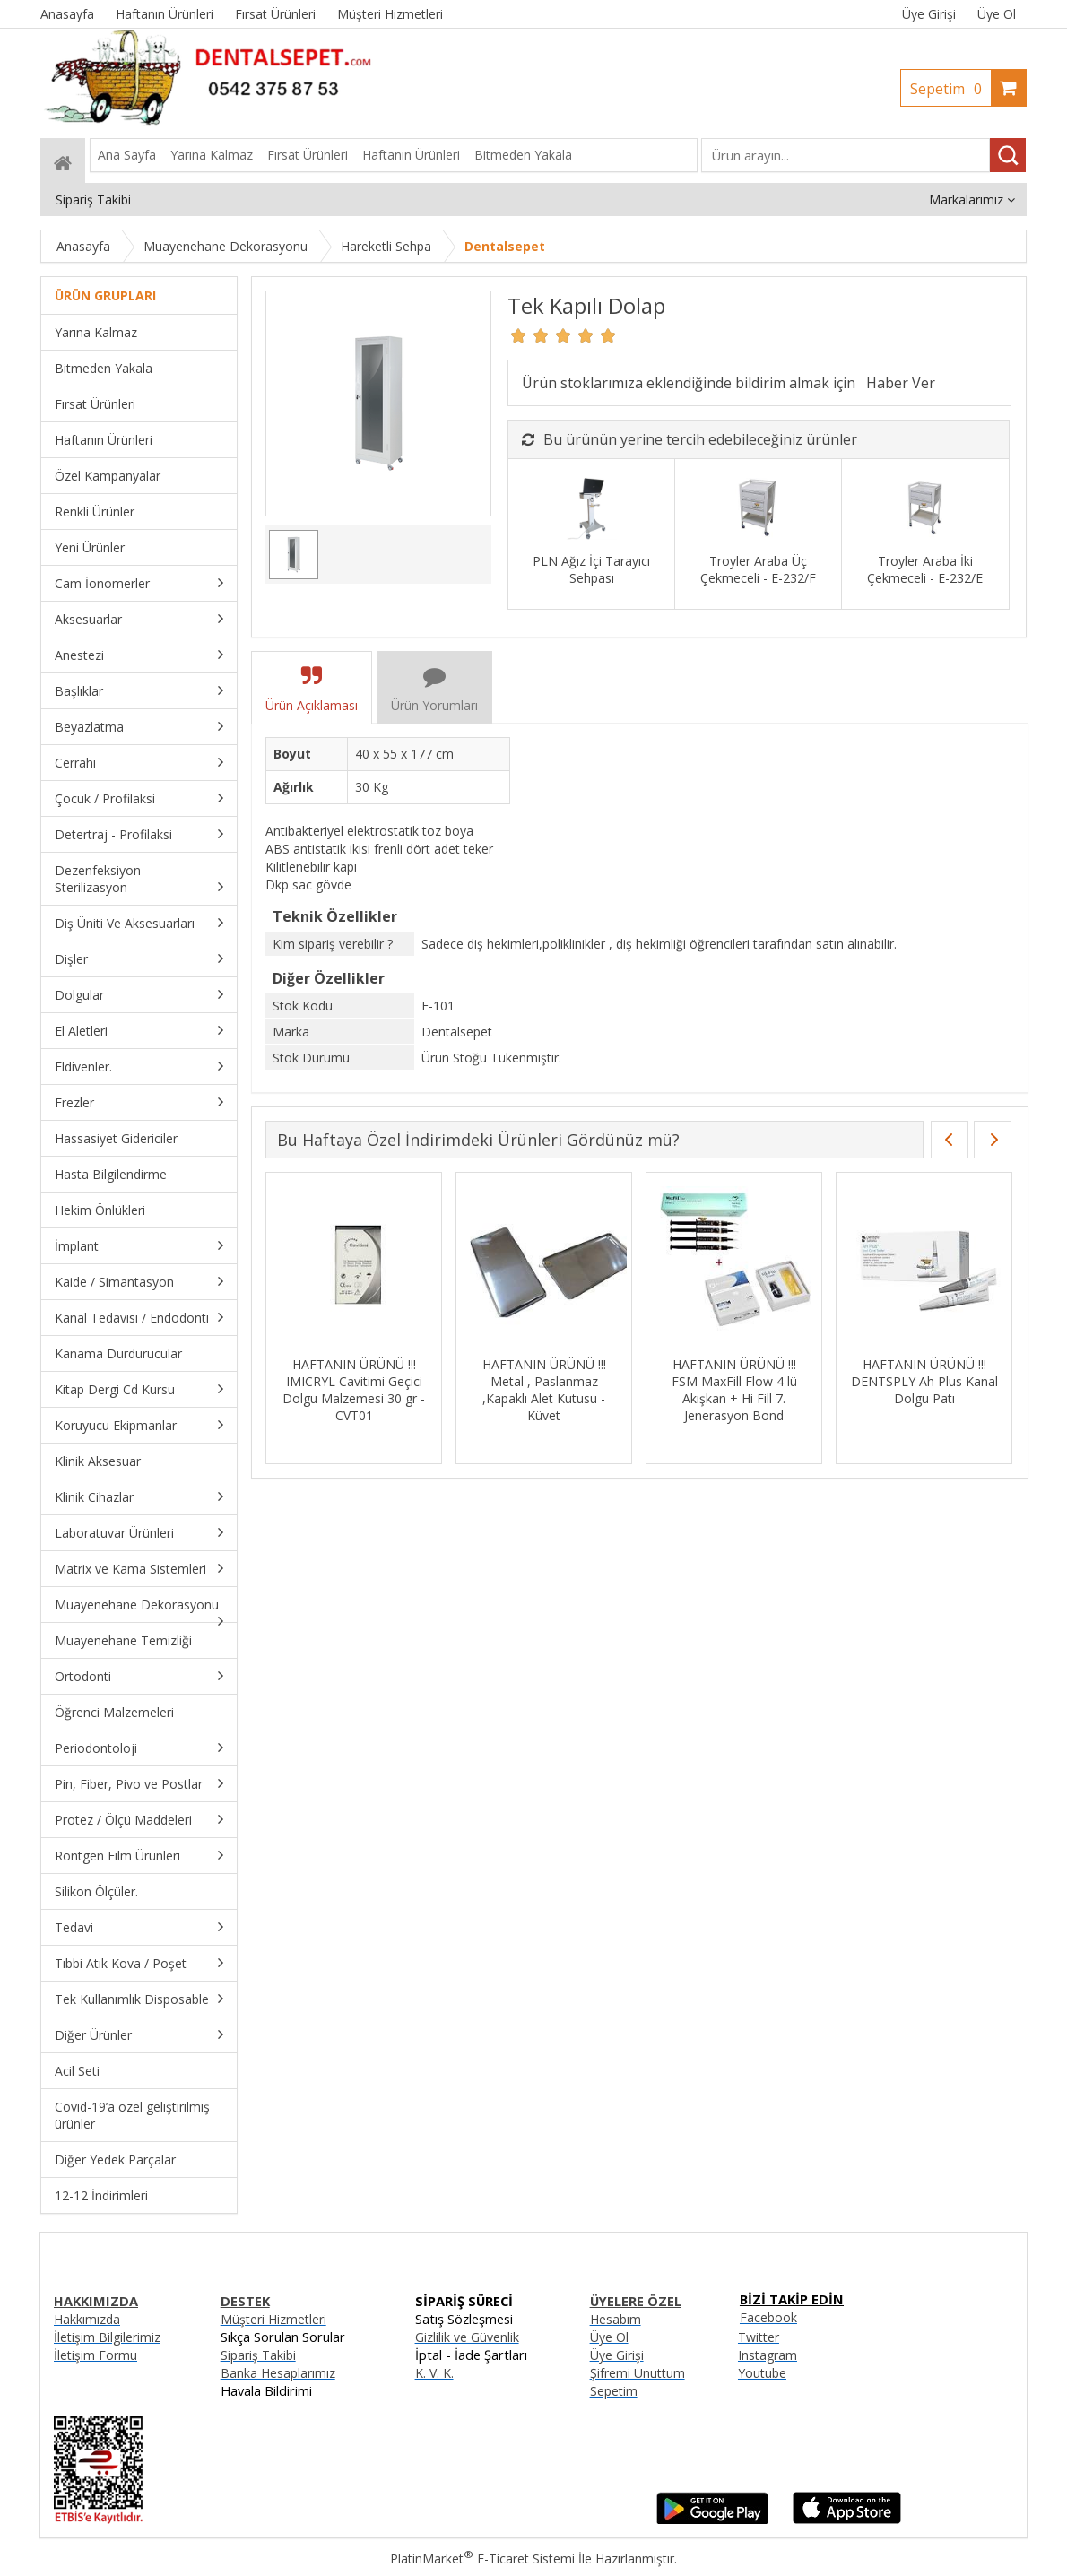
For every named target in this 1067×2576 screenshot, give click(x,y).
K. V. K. (434, 2372)
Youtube (762, 2372)
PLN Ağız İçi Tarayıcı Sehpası (591, 569)
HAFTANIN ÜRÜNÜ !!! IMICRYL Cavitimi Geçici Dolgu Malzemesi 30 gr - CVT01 (353, 1390)
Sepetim (950, 89)
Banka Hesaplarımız (278, 2372)
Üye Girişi (929, 13)
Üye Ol (996, 13)
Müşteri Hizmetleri (273, 2319)
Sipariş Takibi (258, 2355)
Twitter (758, 2337)
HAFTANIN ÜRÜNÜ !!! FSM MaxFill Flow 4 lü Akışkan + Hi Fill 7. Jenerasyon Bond (734, 1390)
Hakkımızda (87, 2319)
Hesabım (615, 2319)
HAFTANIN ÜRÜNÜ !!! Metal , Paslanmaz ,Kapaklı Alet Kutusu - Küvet (544, 1390)
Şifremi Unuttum (637, 2372)
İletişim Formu (95, 2355)
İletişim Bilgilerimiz (107, 2337)
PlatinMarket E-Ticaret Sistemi (482, 2558)
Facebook (768, 2317)
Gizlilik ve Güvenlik (467, 2337)
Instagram (767, 2355)
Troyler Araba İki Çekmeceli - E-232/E (925, 569)
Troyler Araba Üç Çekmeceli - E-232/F (758, 569)
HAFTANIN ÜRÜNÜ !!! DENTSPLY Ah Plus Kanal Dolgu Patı (924, 1381)
